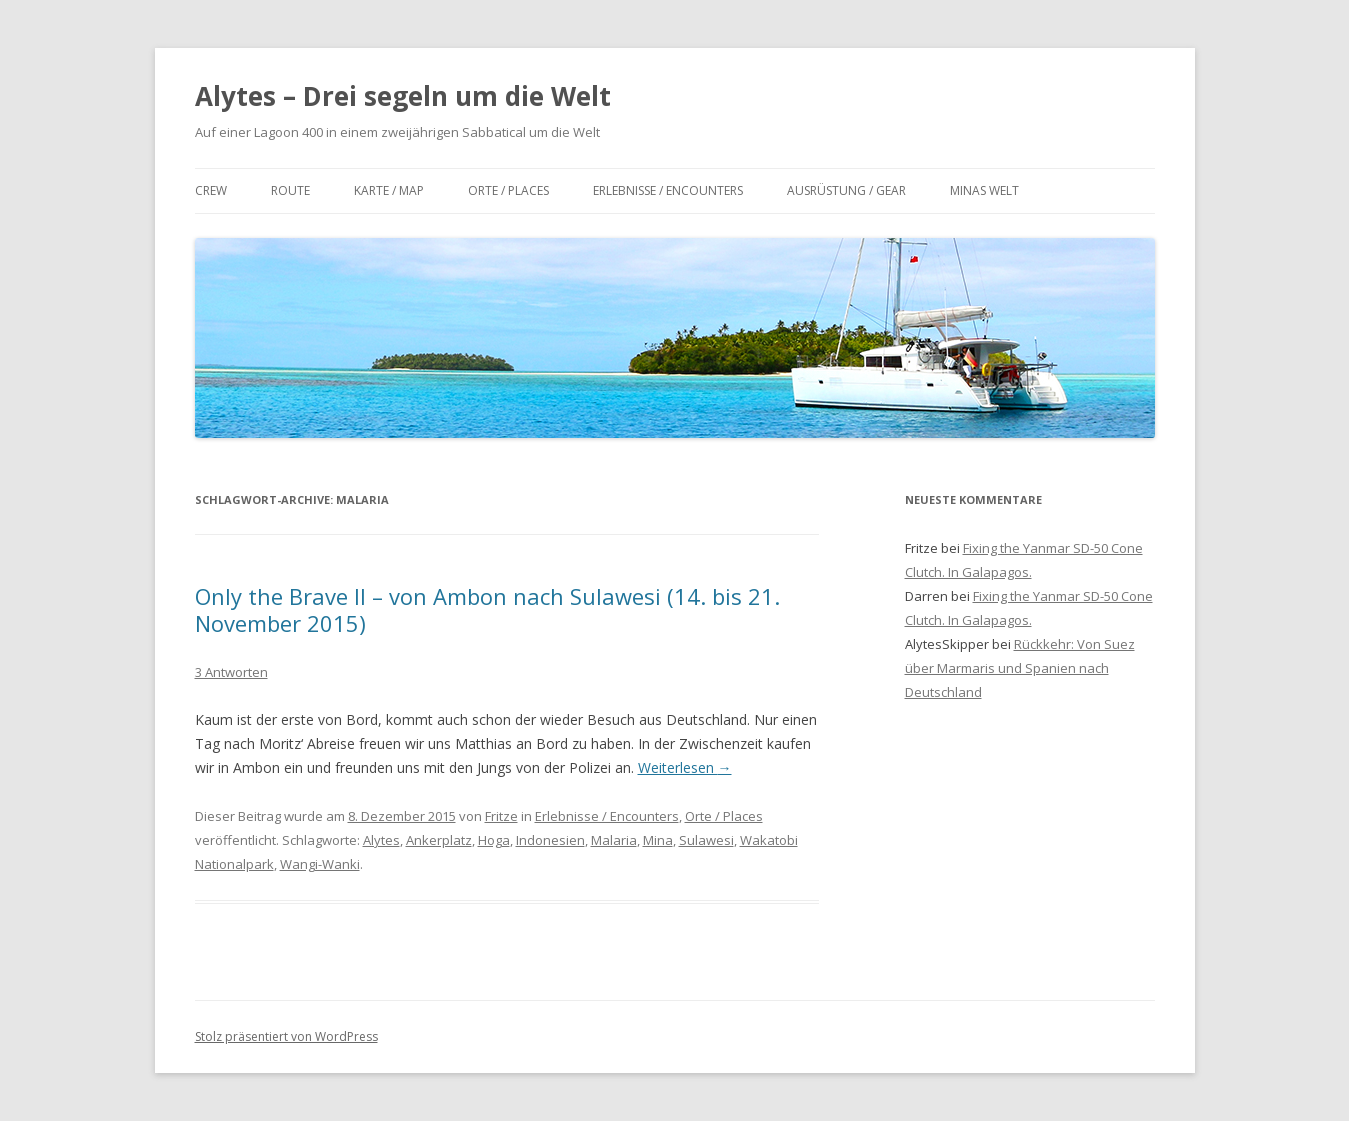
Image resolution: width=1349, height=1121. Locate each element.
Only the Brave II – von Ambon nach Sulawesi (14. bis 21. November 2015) (487, 609)
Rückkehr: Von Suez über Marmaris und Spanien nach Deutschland (1020, 668)
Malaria (614, 840)
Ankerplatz (439, 840)
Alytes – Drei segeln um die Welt (403, 96)
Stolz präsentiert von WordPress (286, 1036)
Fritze (501, 816)
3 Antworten (231, 672)
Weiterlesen (685, 767)
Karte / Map (389, 190)
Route (290, 190)
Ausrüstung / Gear (846, 190)
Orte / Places (508, 190)
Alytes (381, 840)
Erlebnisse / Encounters (668, 190)
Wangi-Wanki (320, 864)
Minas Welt (984, 190)
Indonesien (550, 840)
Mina (658, 840)
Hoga (494, 840)
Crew (211, 190)
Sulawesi (706, 840)
